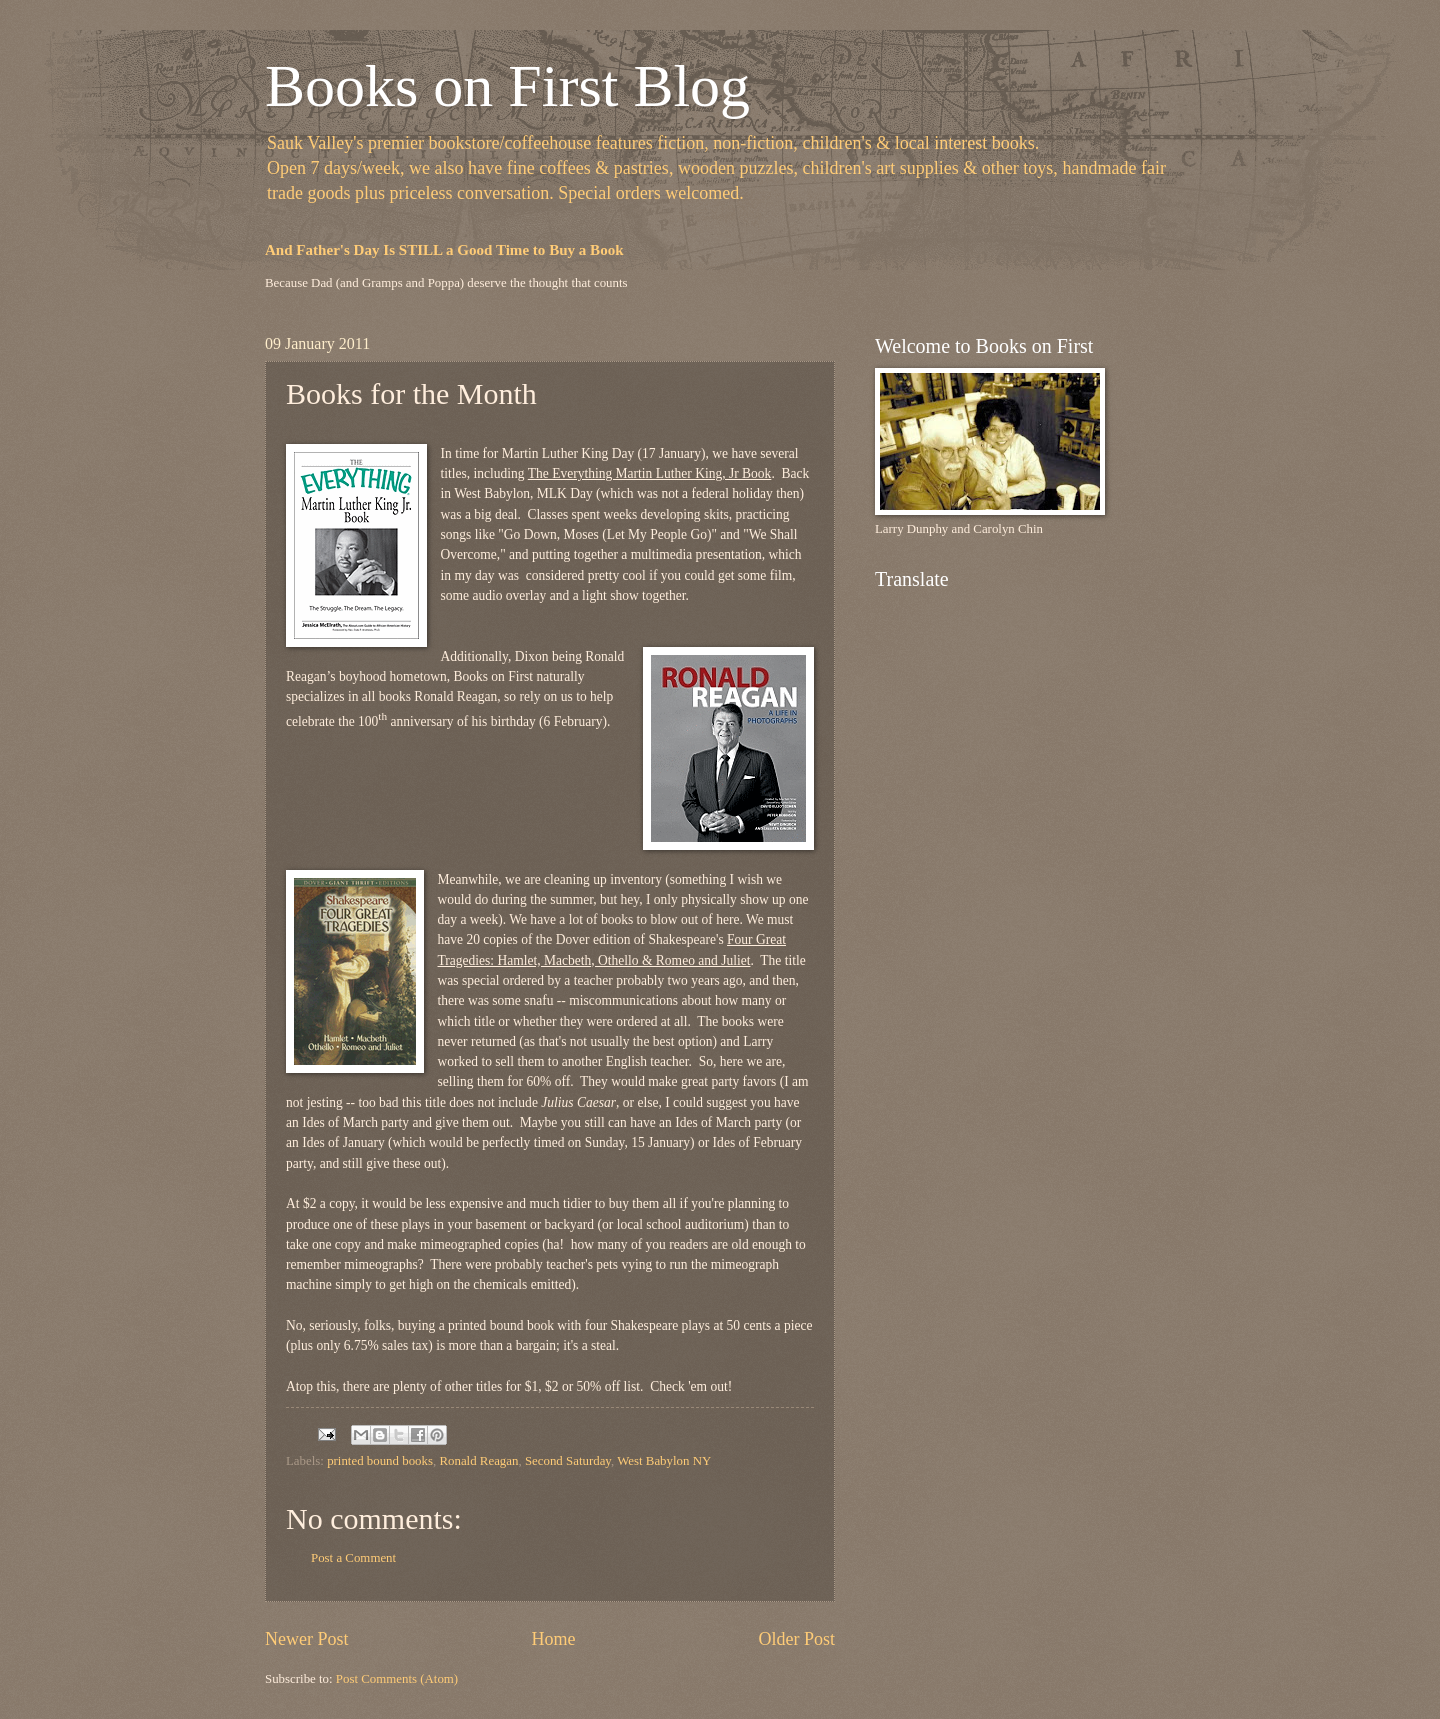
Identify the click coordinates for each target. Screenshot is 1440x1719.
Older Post (796, 1639)
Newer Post (307, 1639)
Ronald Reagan (478, 1461)
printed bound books (380, 1461)
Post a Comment (353, 1558)
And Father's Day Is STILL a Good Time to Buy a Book (444, 250)
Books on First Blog (507, 86)
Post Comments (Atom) (397, 1679)
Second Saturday (568, 1461)
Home (553, 1639)
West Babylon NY (664, 1461)
